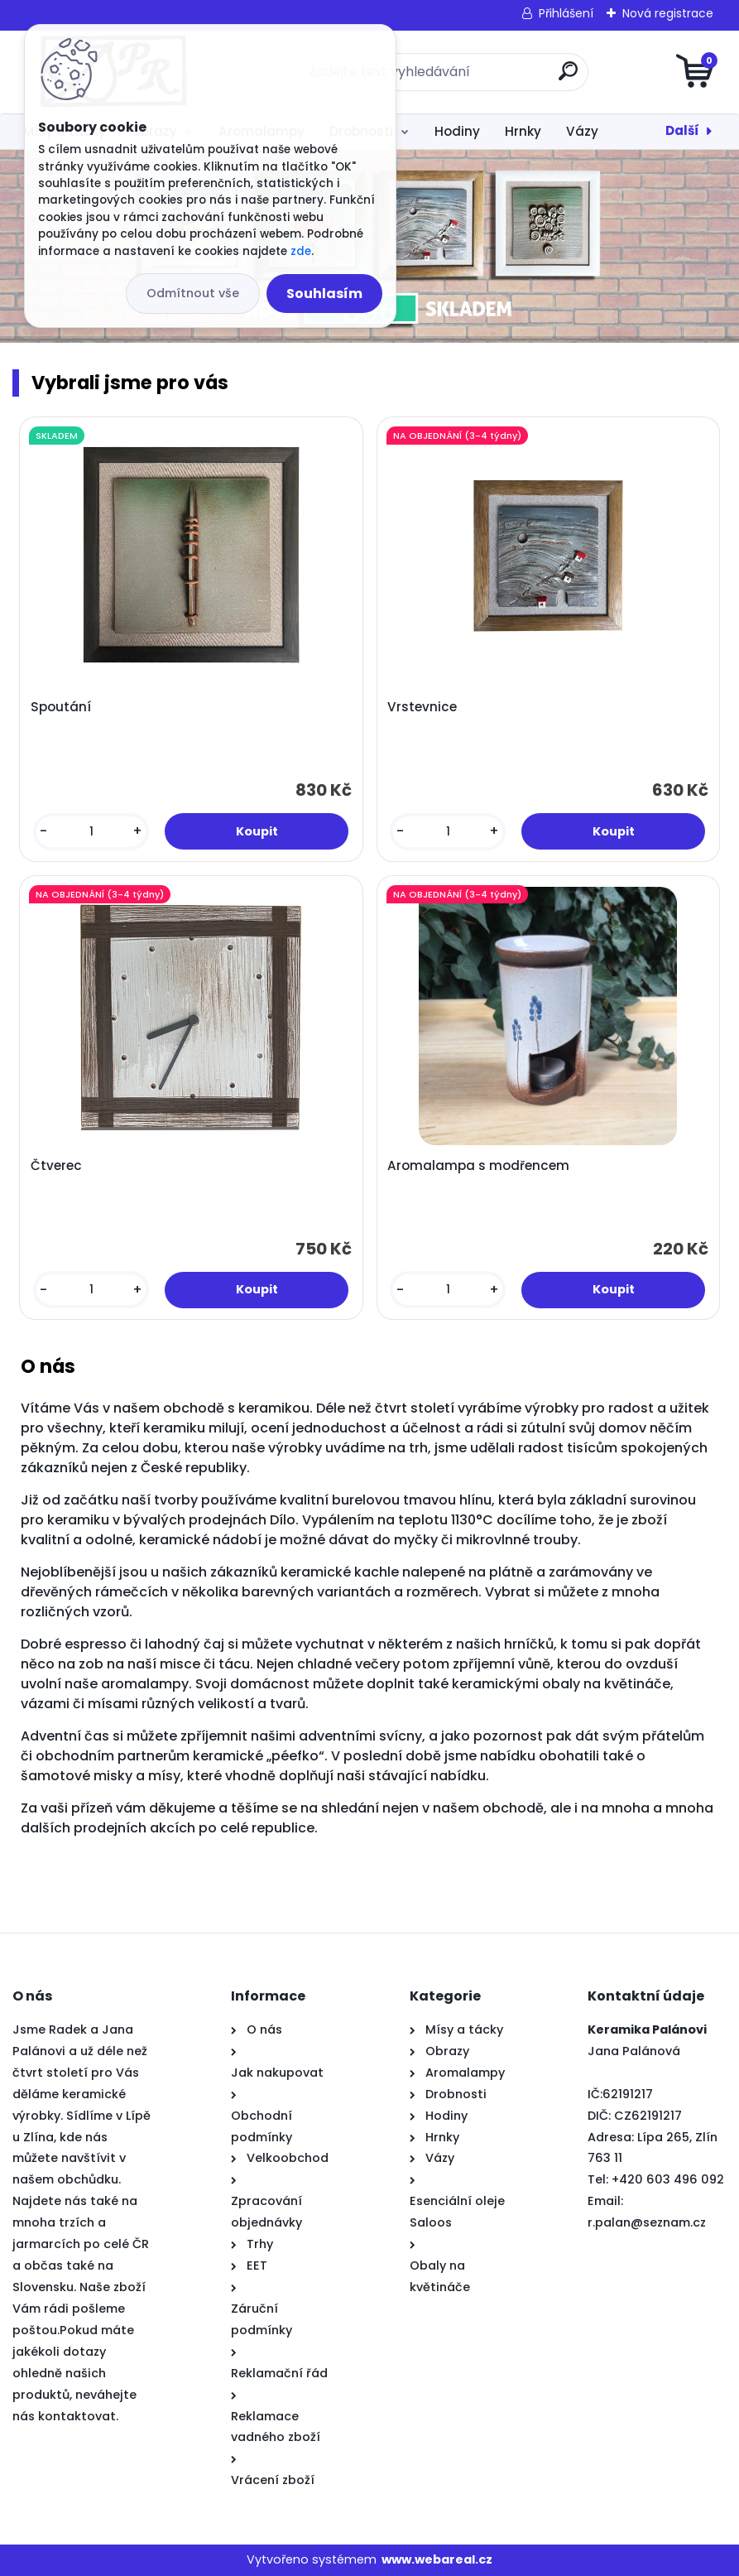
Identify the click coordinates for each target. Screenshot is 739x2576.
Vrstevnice (422, 707)
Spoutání (61, 707)
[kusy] (91, 831)
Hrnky (523, 131)
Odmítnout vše (192, 293)
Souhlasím (324, 293)
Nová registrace (667, 13)
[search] (568, 77)
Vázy (582, 131)
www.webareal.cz (436, 2559)
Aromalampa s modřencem (478, 1166)
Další (682, 130)
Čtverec (56, 1166)
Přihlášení (566, 13)
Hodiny (457, 131)
